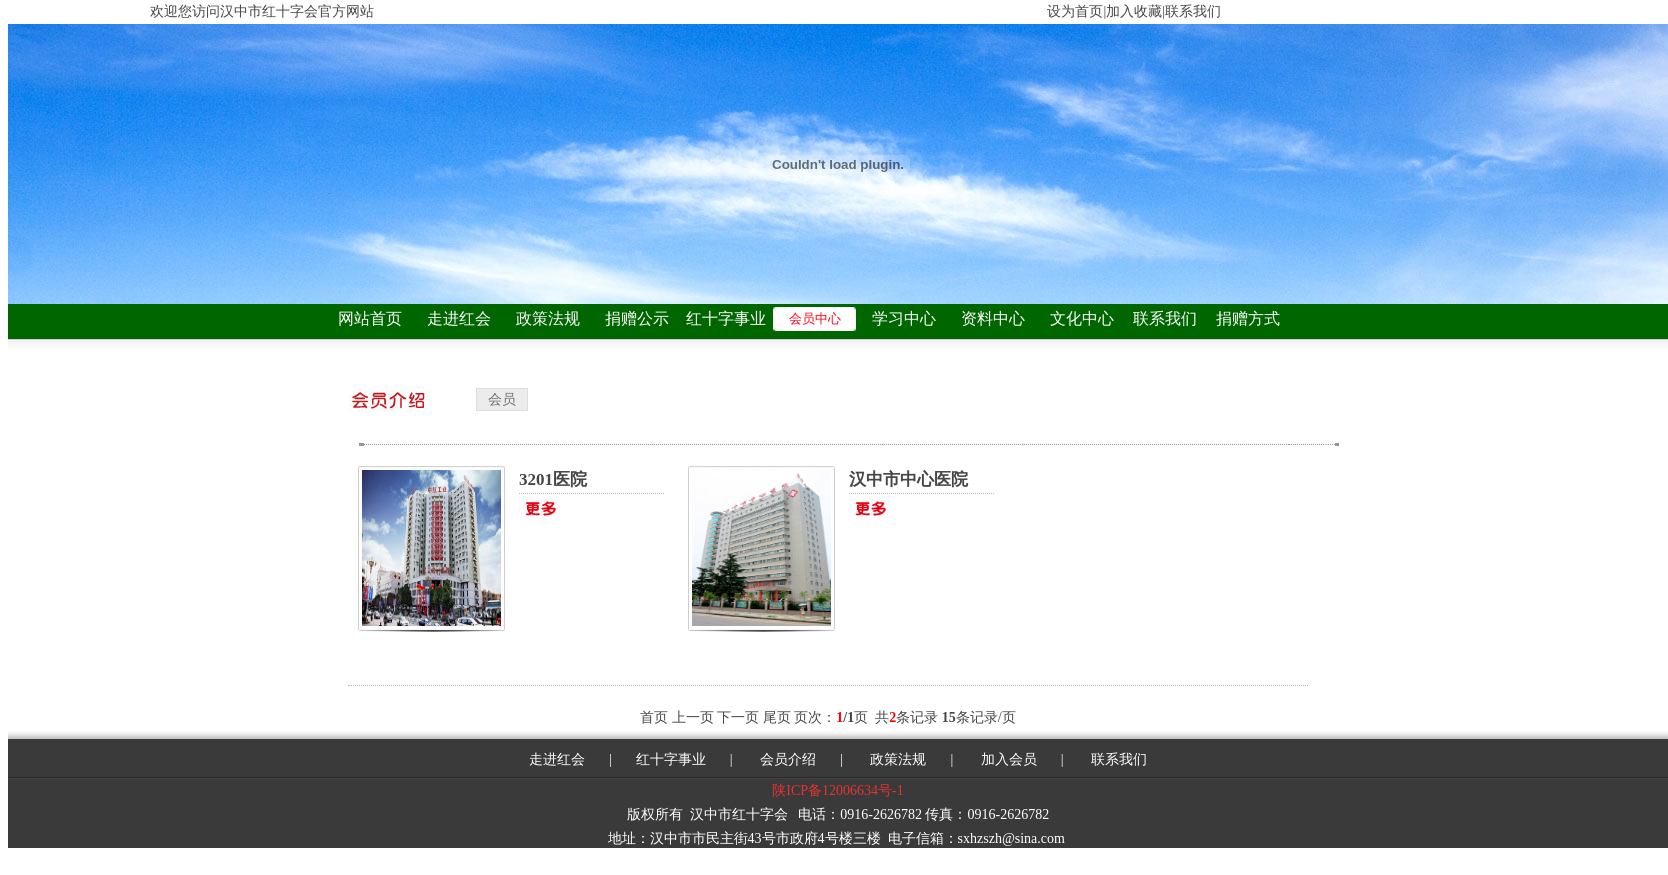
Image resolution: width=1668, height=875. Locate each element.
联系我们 (1165, 318)
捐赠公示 (637, 318)
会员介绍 (787, 759)
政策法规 (548, 318)
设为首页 (1075, 11)
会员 (502, 399)
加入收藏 (1134, 11)
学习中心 (904, 318)
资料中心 (993, 318)
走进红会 (459, 318)
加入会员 (1009, 759)
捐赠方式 (1248, 318)
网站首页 (370, 318)
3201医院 (553, 479)
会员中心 (815, 318)
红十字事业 (726, 318)
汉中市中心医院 (908, 479)
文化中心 (1082, 318)
